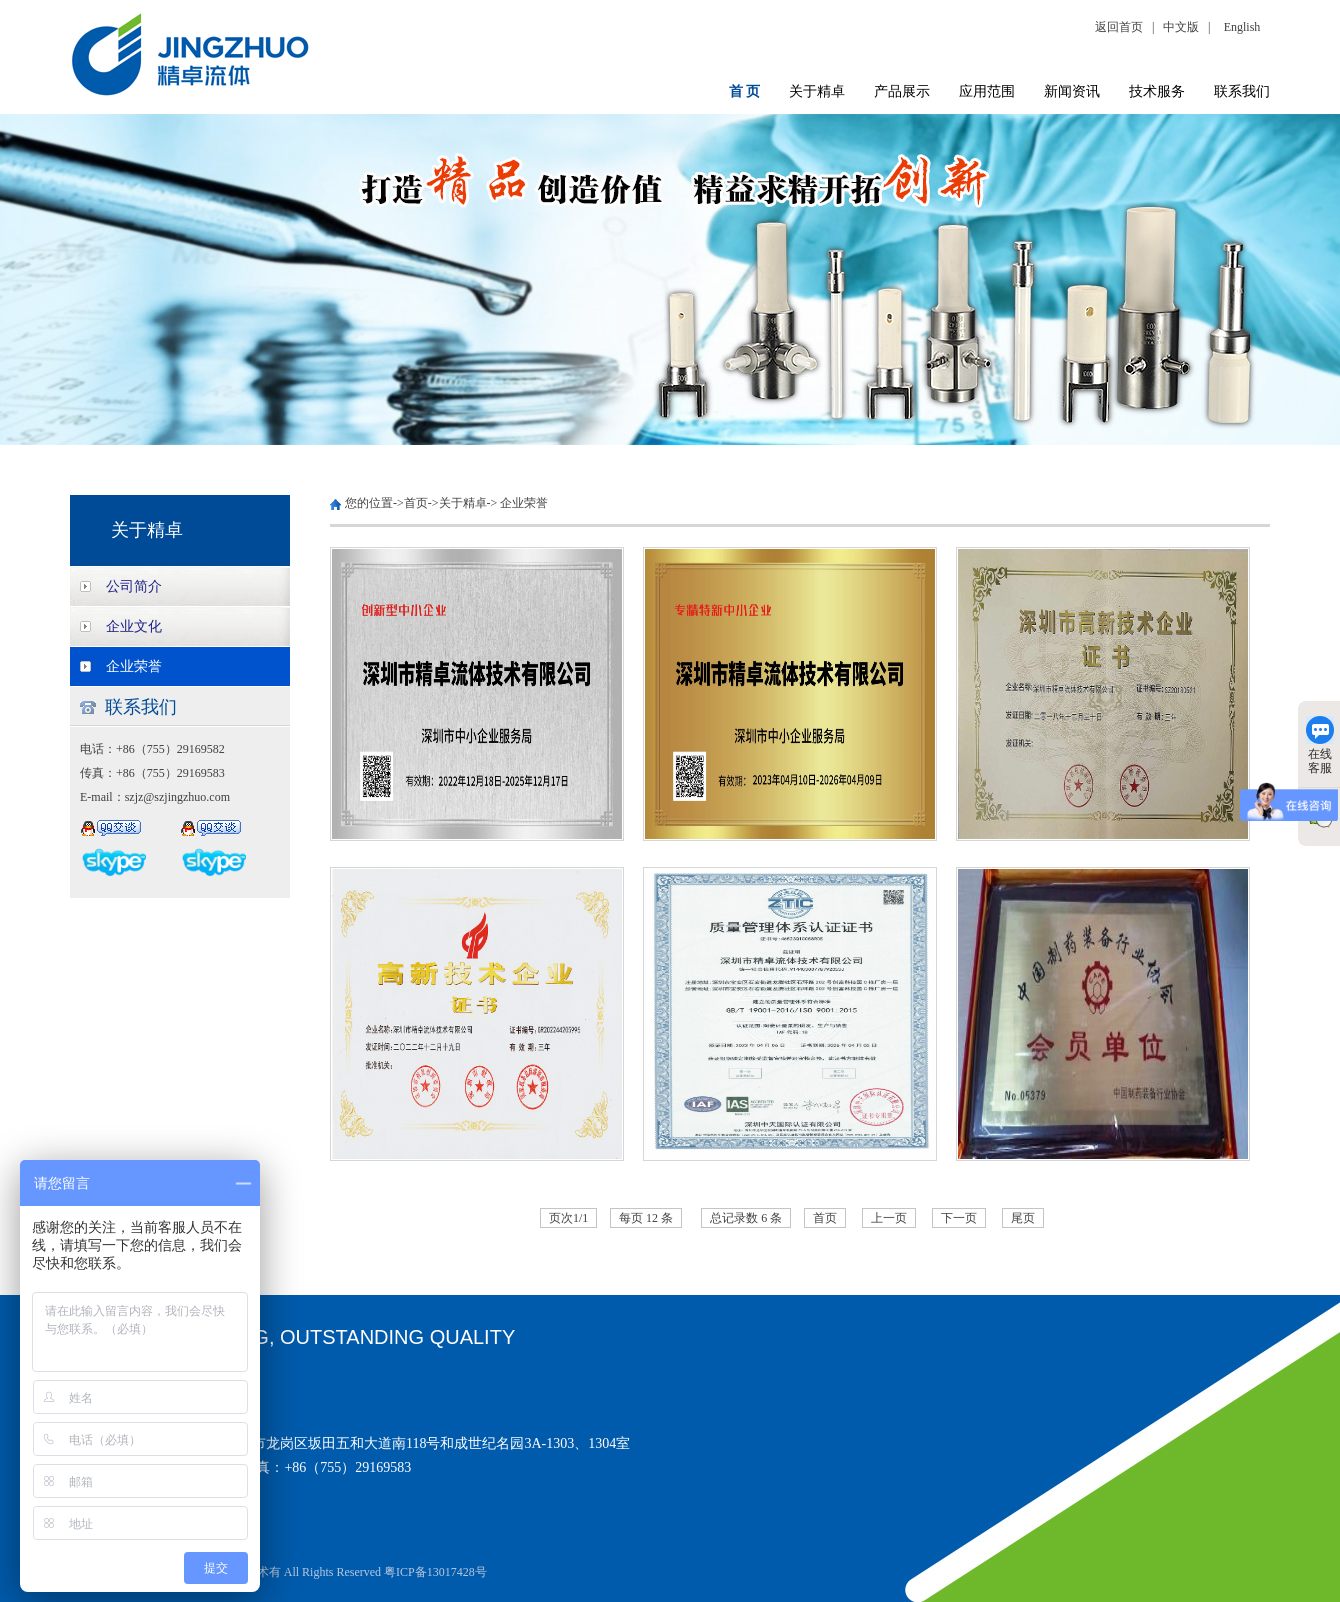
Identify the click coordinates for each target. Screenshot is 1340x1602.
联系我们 (1242, 91)
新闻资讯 (1072, 91)
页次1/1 (568, 1218)
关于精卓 (817, 91)
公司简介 (134, 586)
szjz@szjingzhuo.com (177, 797)
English (1242, 27)
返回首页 (1122, 27)
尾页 (1023, 1218)
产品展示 (902, 91)
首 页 (745, 91)
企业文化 (134, 626)
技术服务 (1157, 91)
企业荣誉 (134, 666)
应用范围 (987, 91)
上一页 (889, 1218)
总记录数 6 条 (746, 1218)
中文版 (1181, 27)
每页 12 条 (646, 1218)
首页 (416, 503)
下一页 (959, 1218)
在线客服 (1320, 745)
